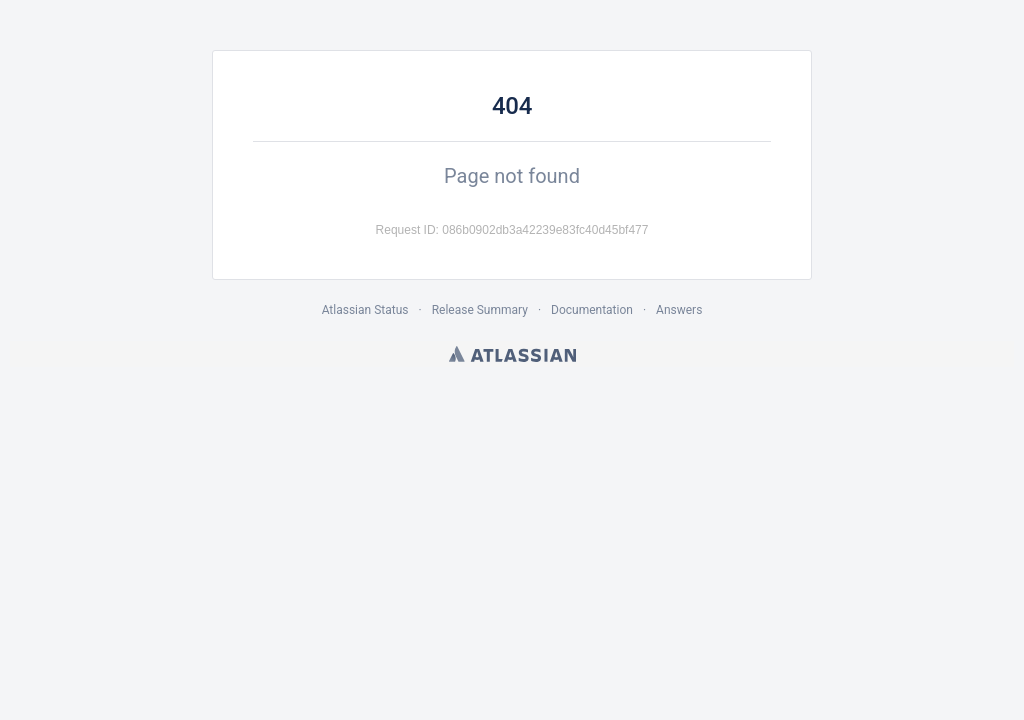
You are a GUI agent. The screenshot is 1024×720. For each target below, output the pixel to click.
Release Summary (480, 310)
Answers (679, 310)
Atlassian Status (365, 310)
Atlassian (512, 354)
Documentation (592, 310)
